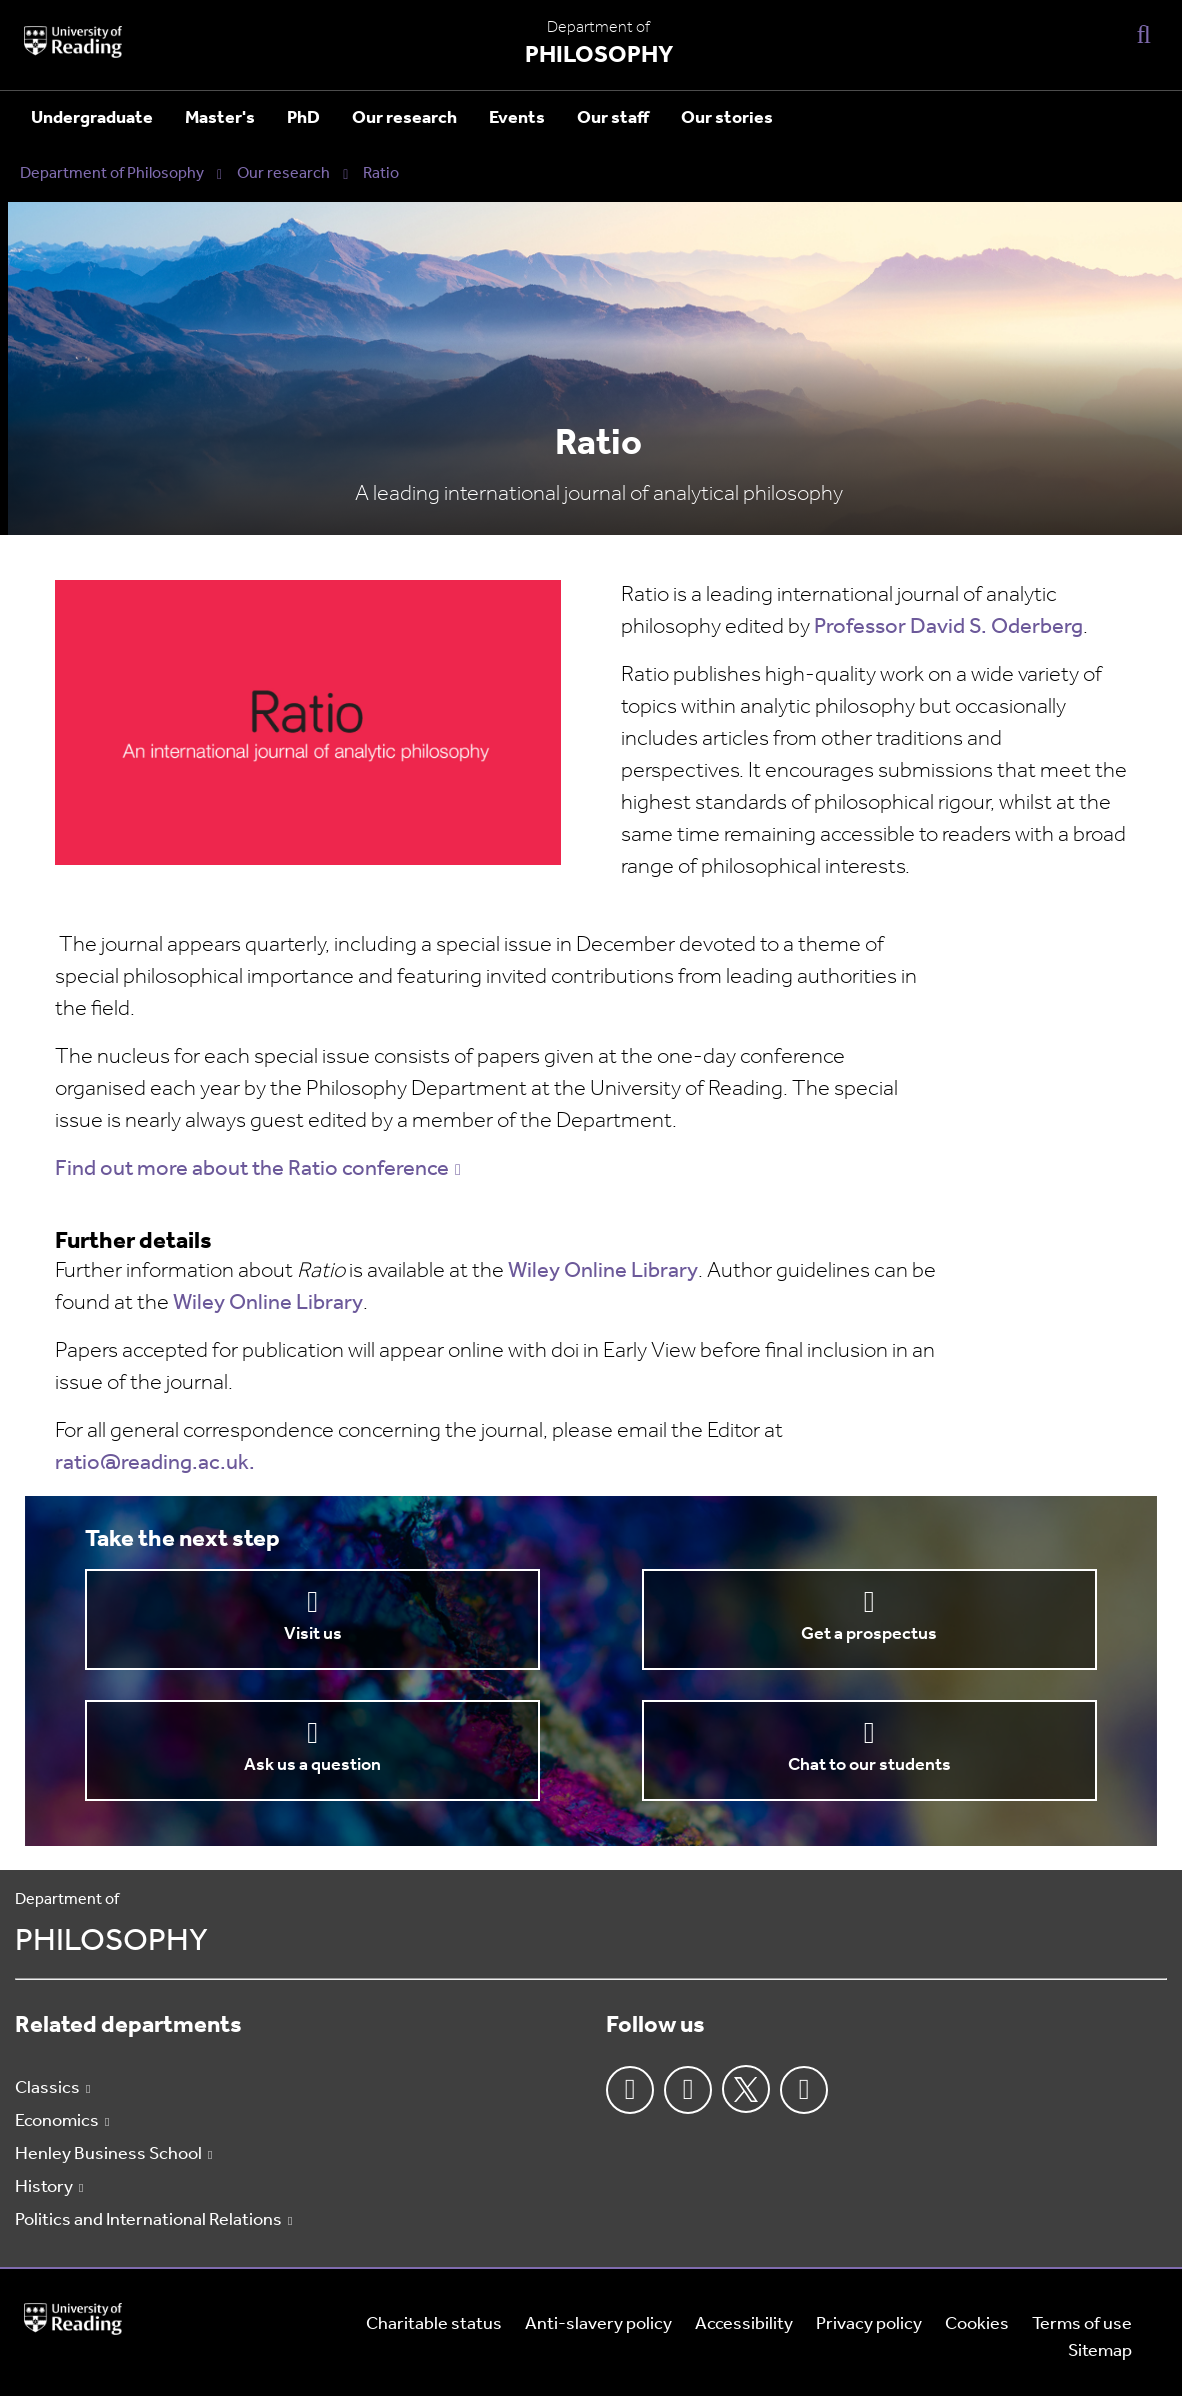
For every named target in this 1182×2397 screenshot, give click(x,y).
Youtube (804, 2090)
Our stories (727, 118)
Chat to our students (869, 1765)
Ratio (381, 174)
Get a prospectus (869, 1634)
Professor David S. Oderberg (948, 627)
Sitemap (1100, 2351)
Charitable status (434, 2324)
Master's (220, 118)
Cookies (977, 2324)
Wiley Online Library (603, 1271)
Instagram (688, 2090)
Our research (404, 118)
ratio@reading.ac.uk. (155, 1463)
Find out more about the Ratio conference (252, 1169)
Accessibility (744, 2324)
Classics (47, 2088)
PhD (303, 118)
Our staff (613, 118)
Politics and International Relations (148, 2220)
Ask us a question (312, 1765)
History (44, 2187)
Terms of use (1082, 2324)
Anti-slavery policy (598, 2324)
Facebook (630, 2090)
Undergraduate (92, 118)
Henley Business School (108, 2154)
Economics (57, 2121)
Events (517, 118)
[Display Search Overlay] (1144, 33)
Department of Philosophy (112, 174)
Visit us (313, 1634)
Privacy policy (869, 2324)
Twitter (746, 2089)
